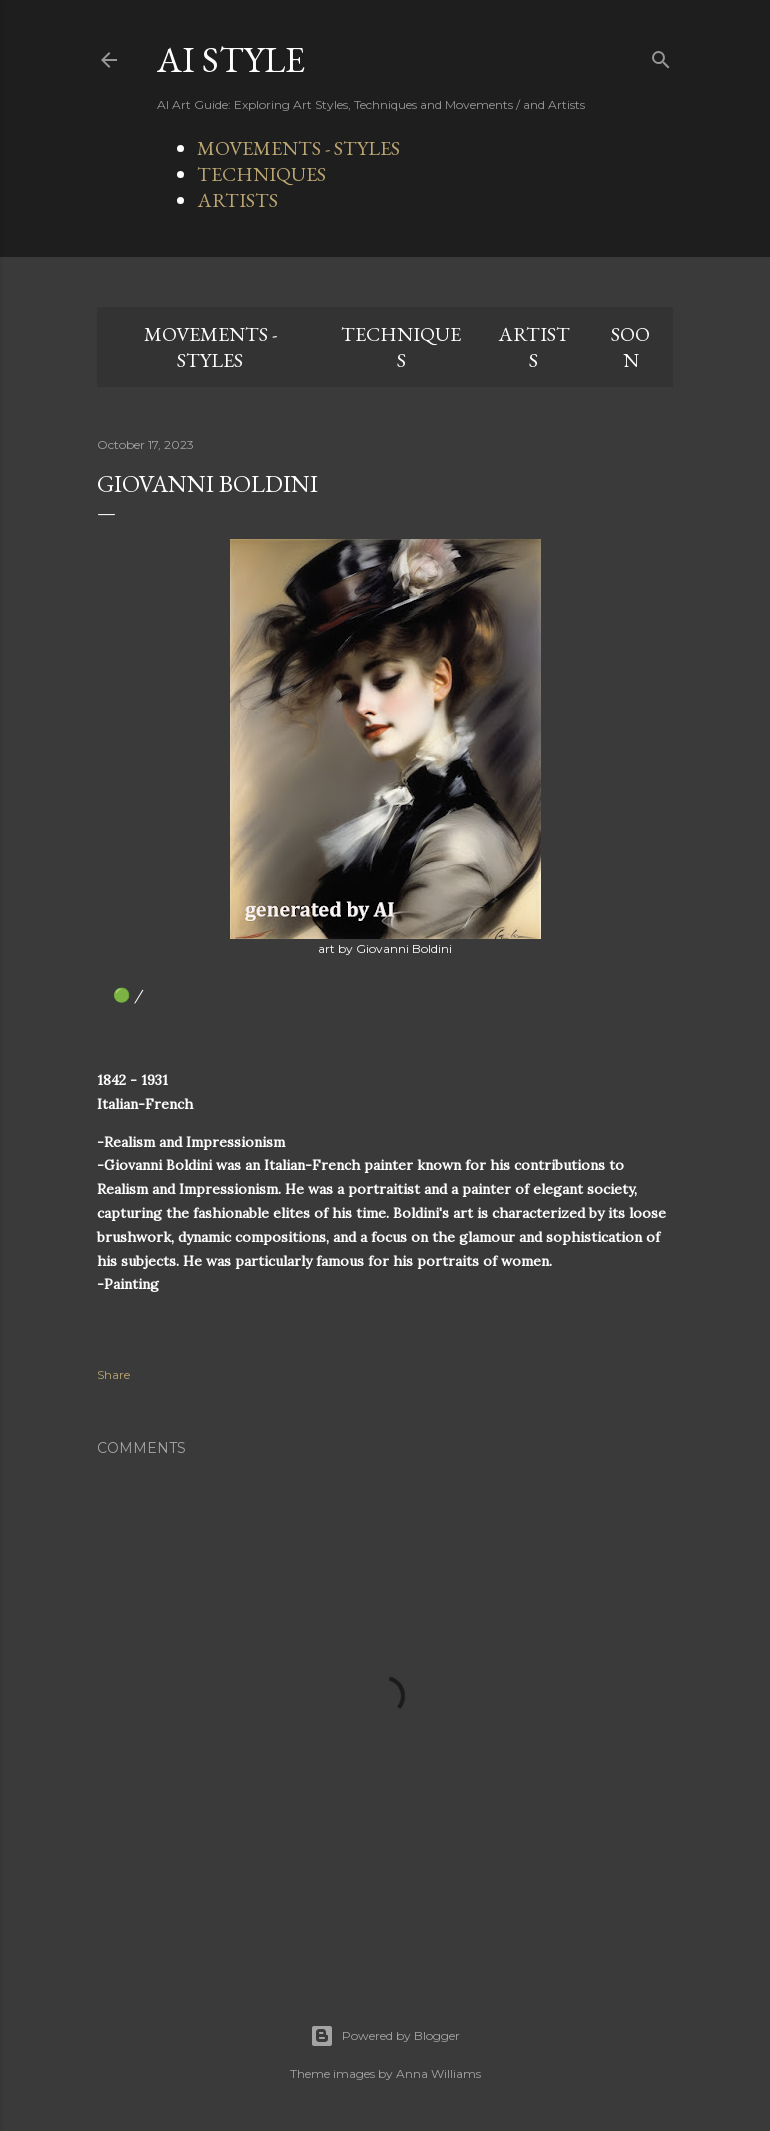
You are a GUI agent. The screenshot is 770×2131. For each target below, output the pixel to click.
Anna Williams (438, 2073)
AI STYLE (231, 59)
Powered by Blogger (385, 2036)
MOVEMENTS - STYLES (298, 148)
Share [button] (113, 1374)
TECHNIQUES (261, 174)
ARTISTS (237, 200)
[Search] (661, 55)
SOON (630, 347)
